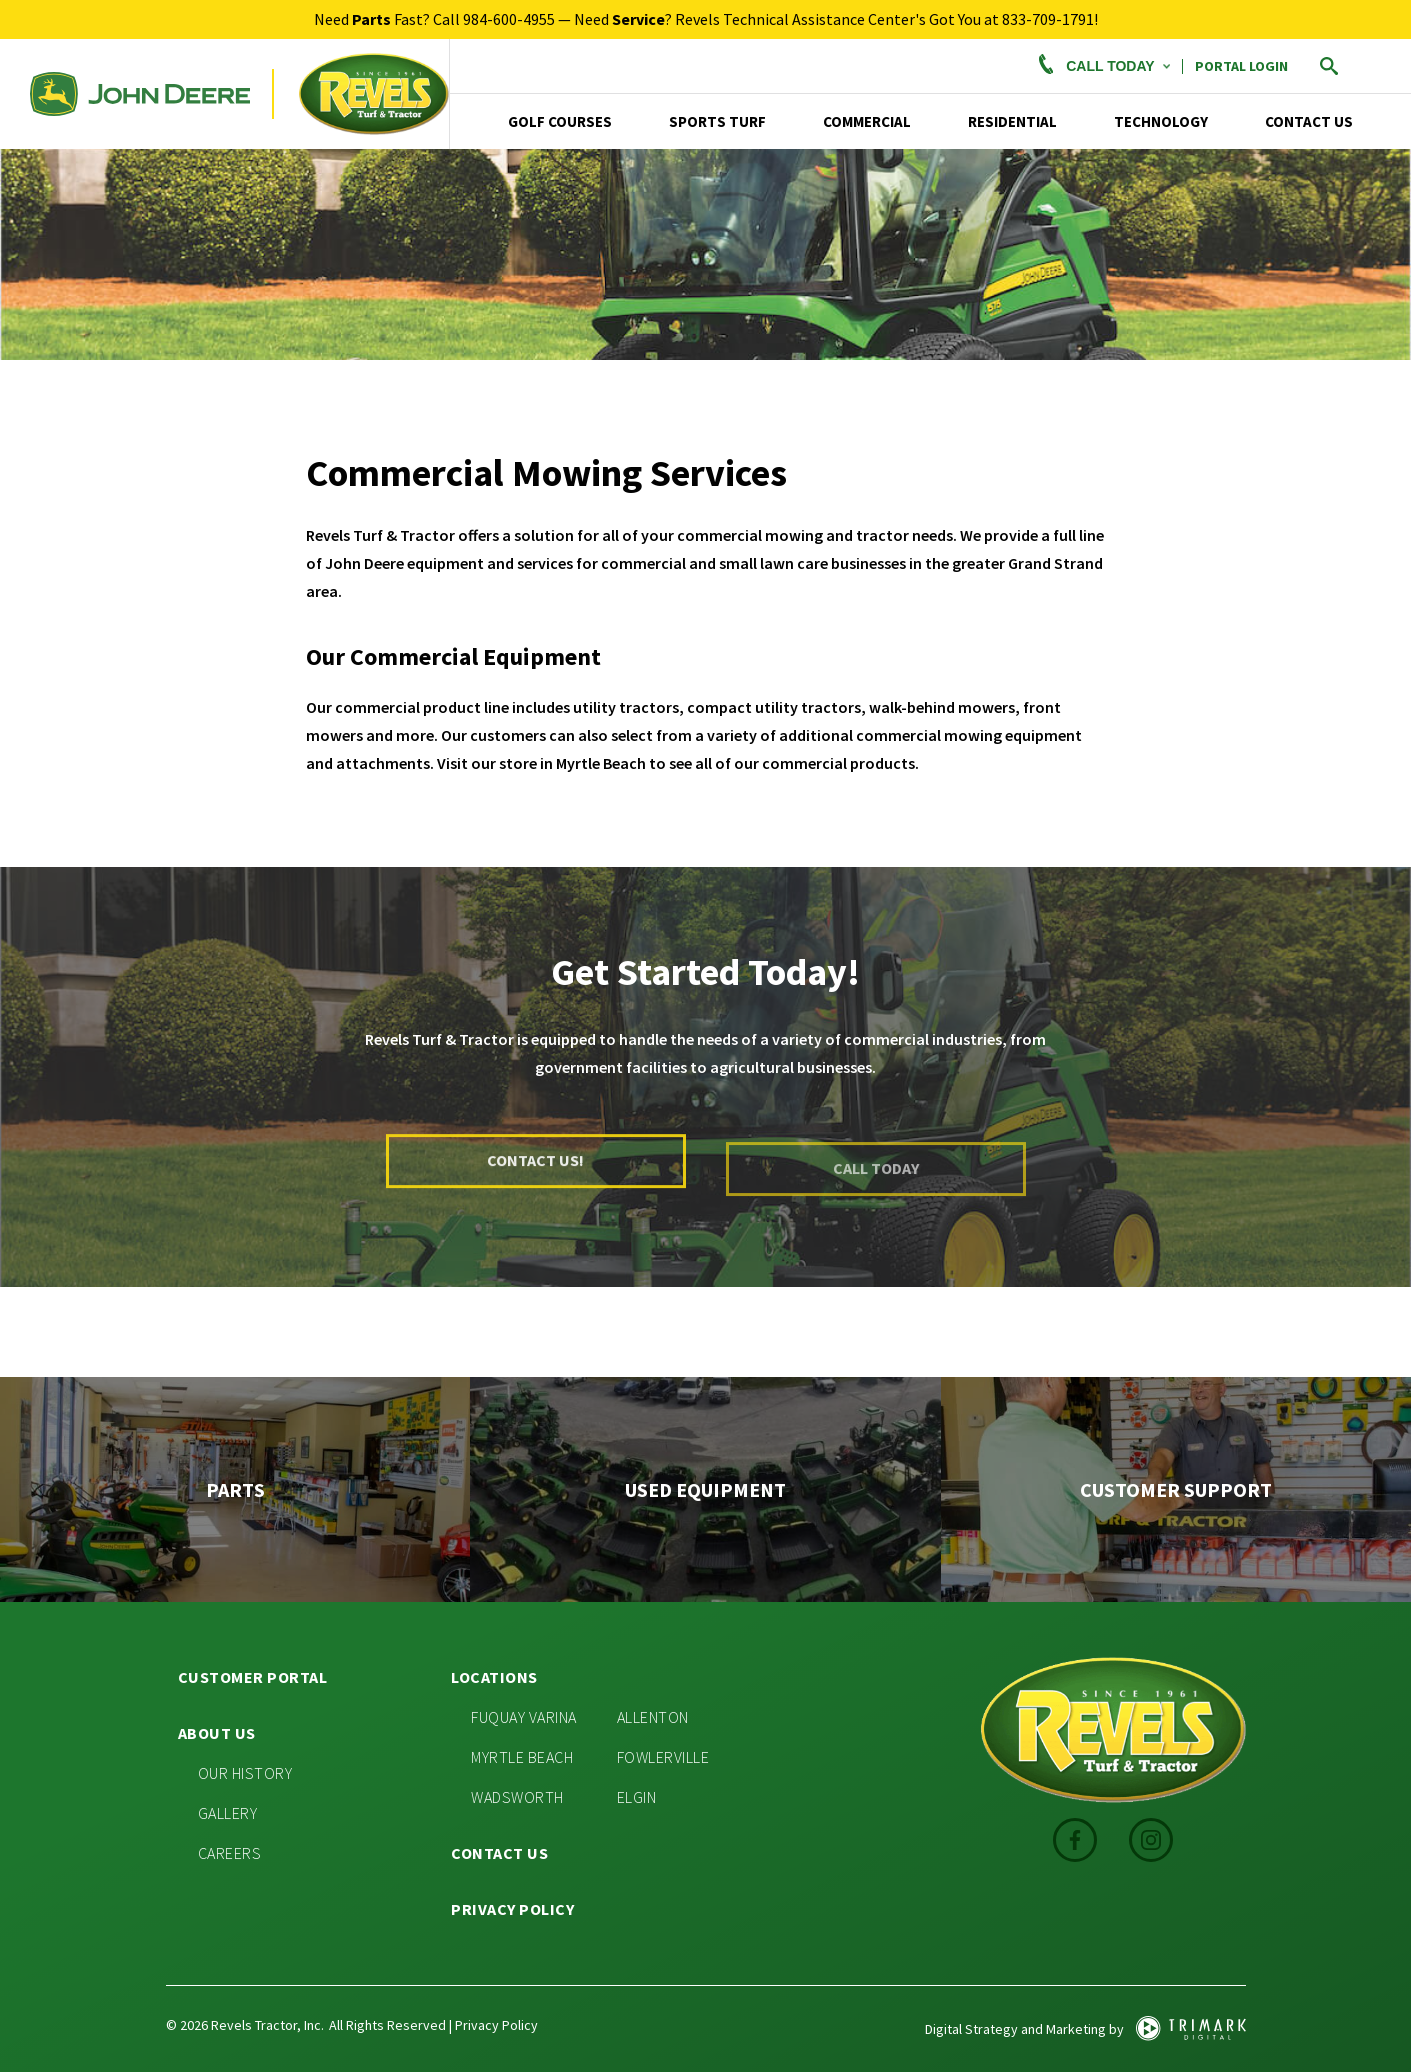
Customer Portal (253, 1677)
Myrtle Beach (522, 1757)
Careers (230, 1853)
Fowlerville (663, 1757)
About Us (217, 1733)
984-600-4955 (509, 19)
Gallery (228, 1813)
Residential (1012, 121)
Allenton (653, 1717)
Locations (494, 1677)
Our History (245, 1773)
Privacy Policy (512, 1909)
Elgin (637, 1797)
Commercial (867, 121)
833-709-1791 (1048, 19)
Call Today (1102, 66)
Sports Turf (717, 121)
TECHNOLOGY (1161, 121)
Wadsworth (517, 1797)
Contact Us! (535, 1171)
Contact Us (1309, 121)
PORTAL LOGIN (1241, 66)
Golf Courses (560, 121)
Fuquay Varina (524, 1717)
